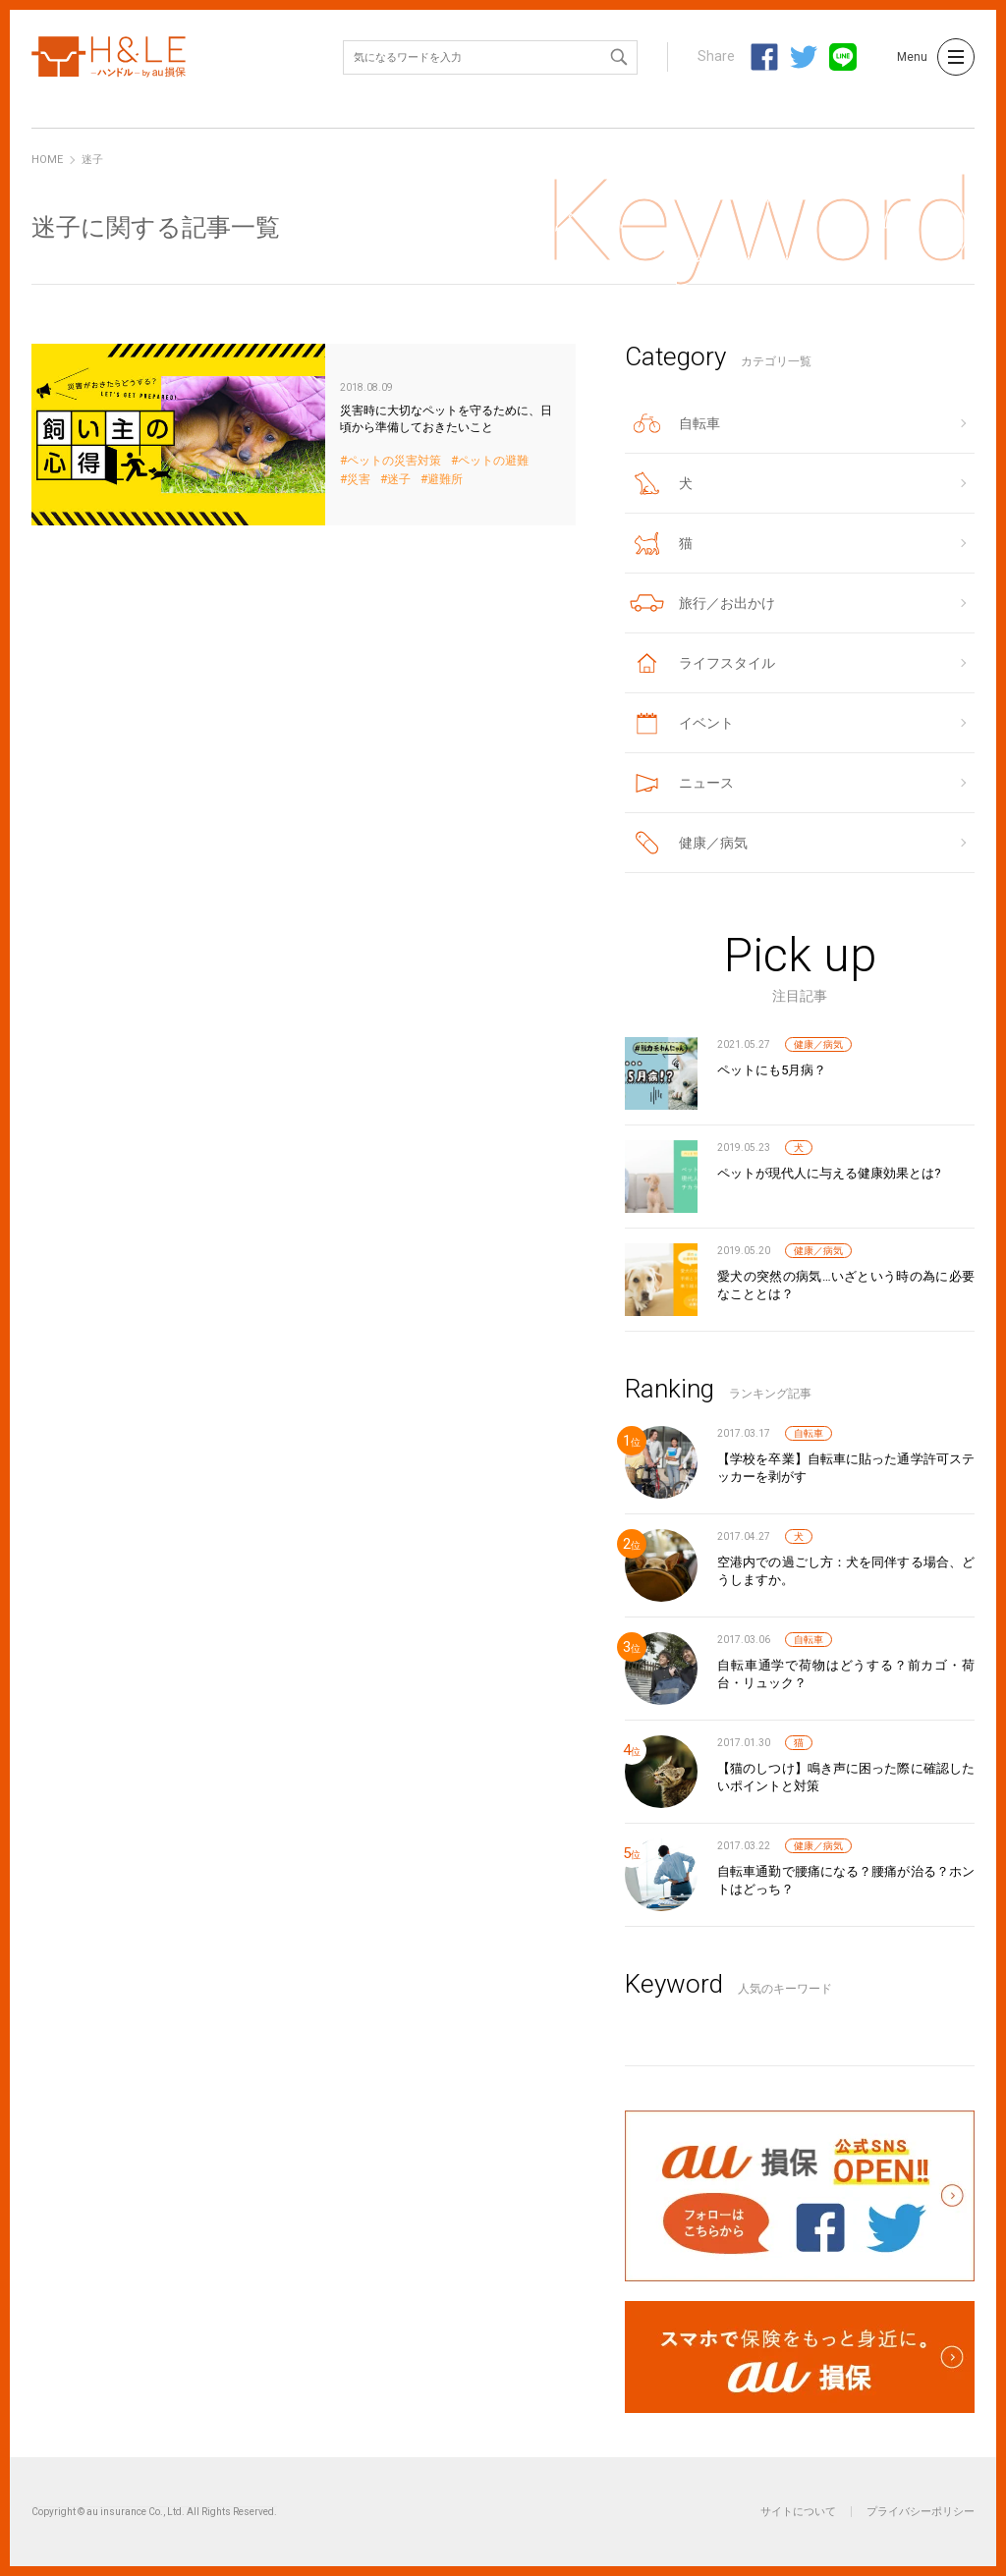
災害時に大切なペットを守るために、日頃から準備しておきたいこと (303, 434)
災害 (358, 479)
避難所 (445, 479)
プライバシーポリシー (920, 2511)
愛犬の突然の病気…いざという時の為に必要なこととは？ (846, 1285)
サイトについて (798, 2511)
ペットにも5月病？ (771, 1070)
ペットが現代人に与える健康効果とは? (829, 1173)
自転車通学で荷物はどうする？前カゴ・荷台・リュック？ (846, 1674)
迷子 (399, 479)
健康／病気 (818, 1044)
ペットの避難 (493, 461)
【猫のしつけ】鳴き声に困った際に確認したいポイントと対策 (846, 1777)
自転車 (808, 1433)
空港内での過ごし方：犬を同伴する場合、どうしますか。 (846, 1571)
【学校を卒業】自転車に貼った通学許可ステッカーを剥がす (846, 1468)
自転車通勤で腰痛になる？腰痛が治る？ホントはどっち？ (846, 1880)
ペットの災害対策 (394, 461)
